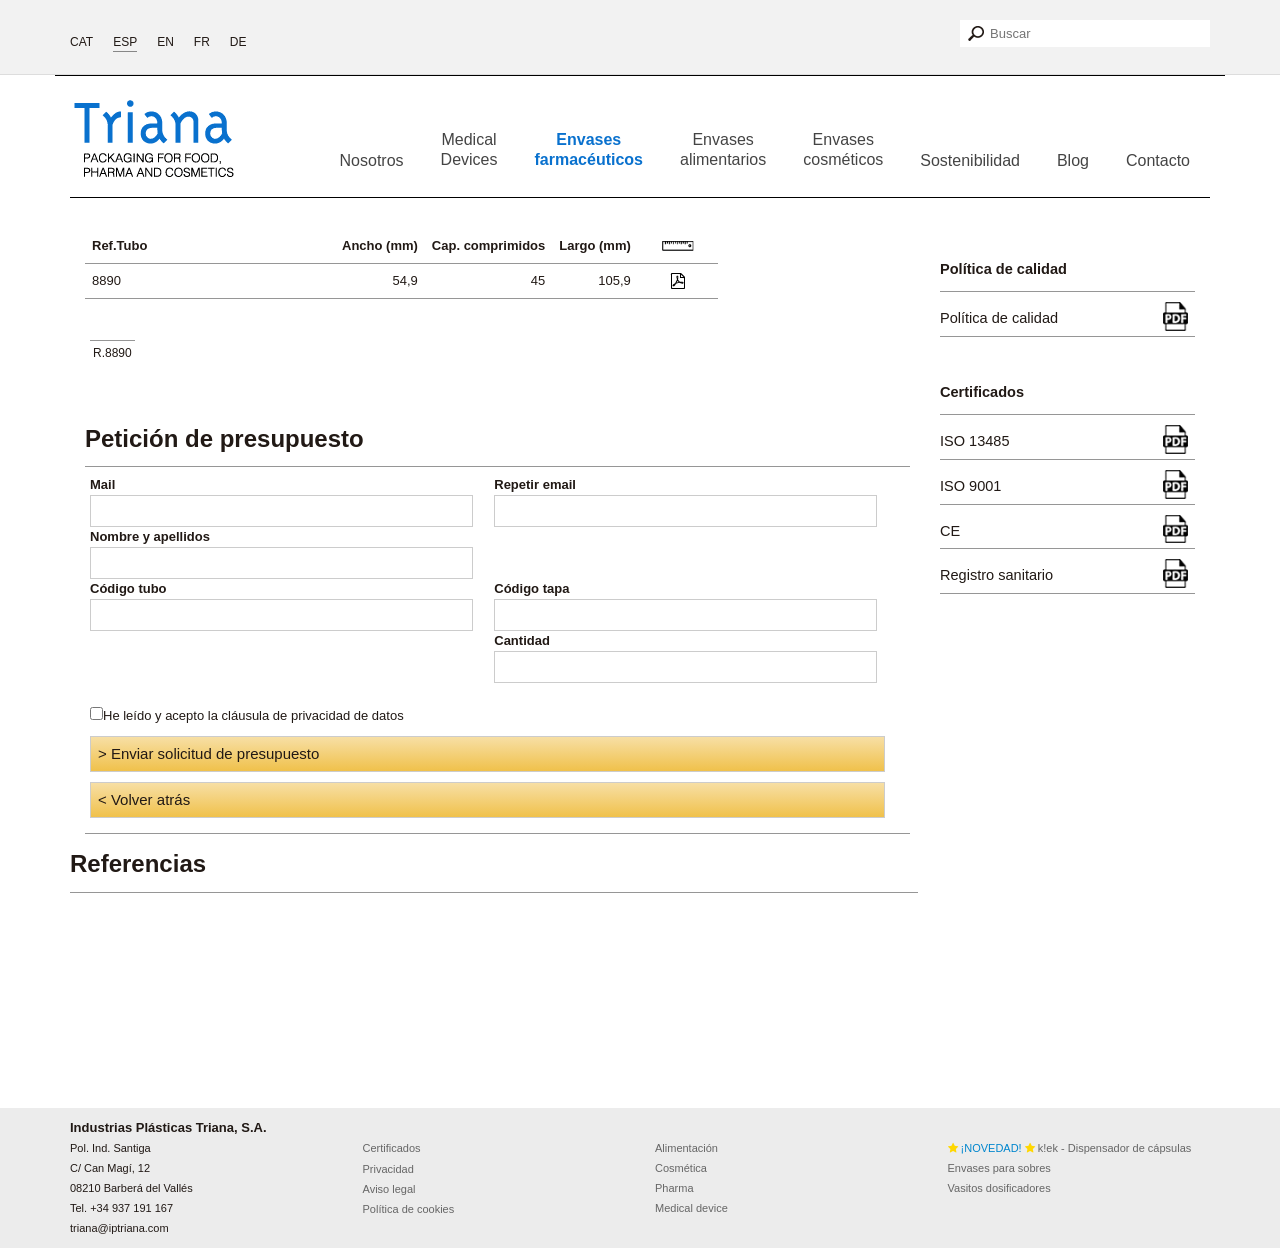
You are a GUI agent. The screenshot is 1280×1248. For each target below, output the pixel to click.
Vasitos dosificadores (999, 1188)
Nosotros (372, 160)
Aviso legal (389, 1189)
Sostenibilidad (970, 160)
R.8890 (112, 353)
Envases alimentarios (723, 149)
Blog (1073, 160)
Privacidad (388, 1169)
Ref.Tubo (119, 245)
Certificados (392, 1148)
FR (202, 42)
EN (165, 42)
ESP (125, 42)
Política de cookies (409, 1209)
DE (238, 42)
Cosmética (681, 1168)
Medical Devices (469, 149)
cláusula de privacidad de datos (313, 715)
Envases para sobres (999, 1168)
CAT (81, 42)
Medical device (691, 1208)
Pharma (674, 1188)
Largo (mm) (595, 245)
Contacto (1158, 160)
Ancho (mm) (380, 245)
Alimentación (686, 1148)
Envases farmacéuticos (589, 149)
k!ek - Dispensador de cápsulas (1070, 1148)
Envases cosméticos (843, 149)
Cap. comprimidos (488, 245)
